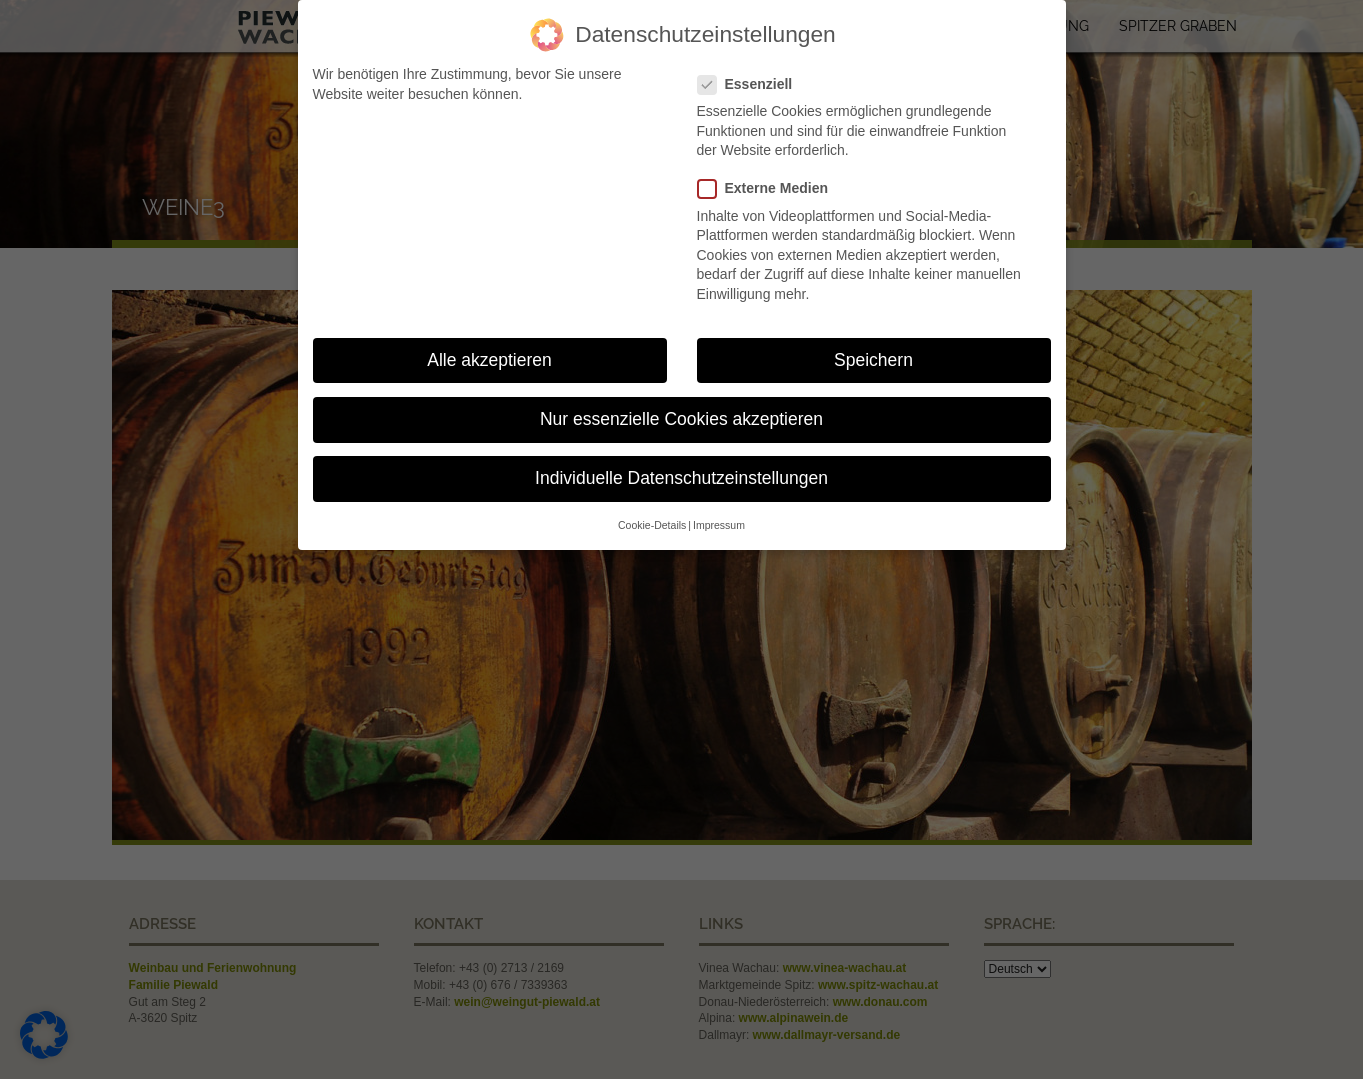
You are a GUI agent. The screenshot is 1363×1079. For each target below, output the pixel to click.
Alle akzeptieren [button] (489, 349)
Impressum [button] (719, 514)
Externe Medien (770, 177)
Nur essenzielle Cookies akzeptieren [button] (681, 408)
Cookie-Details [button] (652, 514)
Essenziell (753, 73)
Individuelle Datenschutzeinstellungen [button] (681, 467)
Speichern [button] (873, 349)
